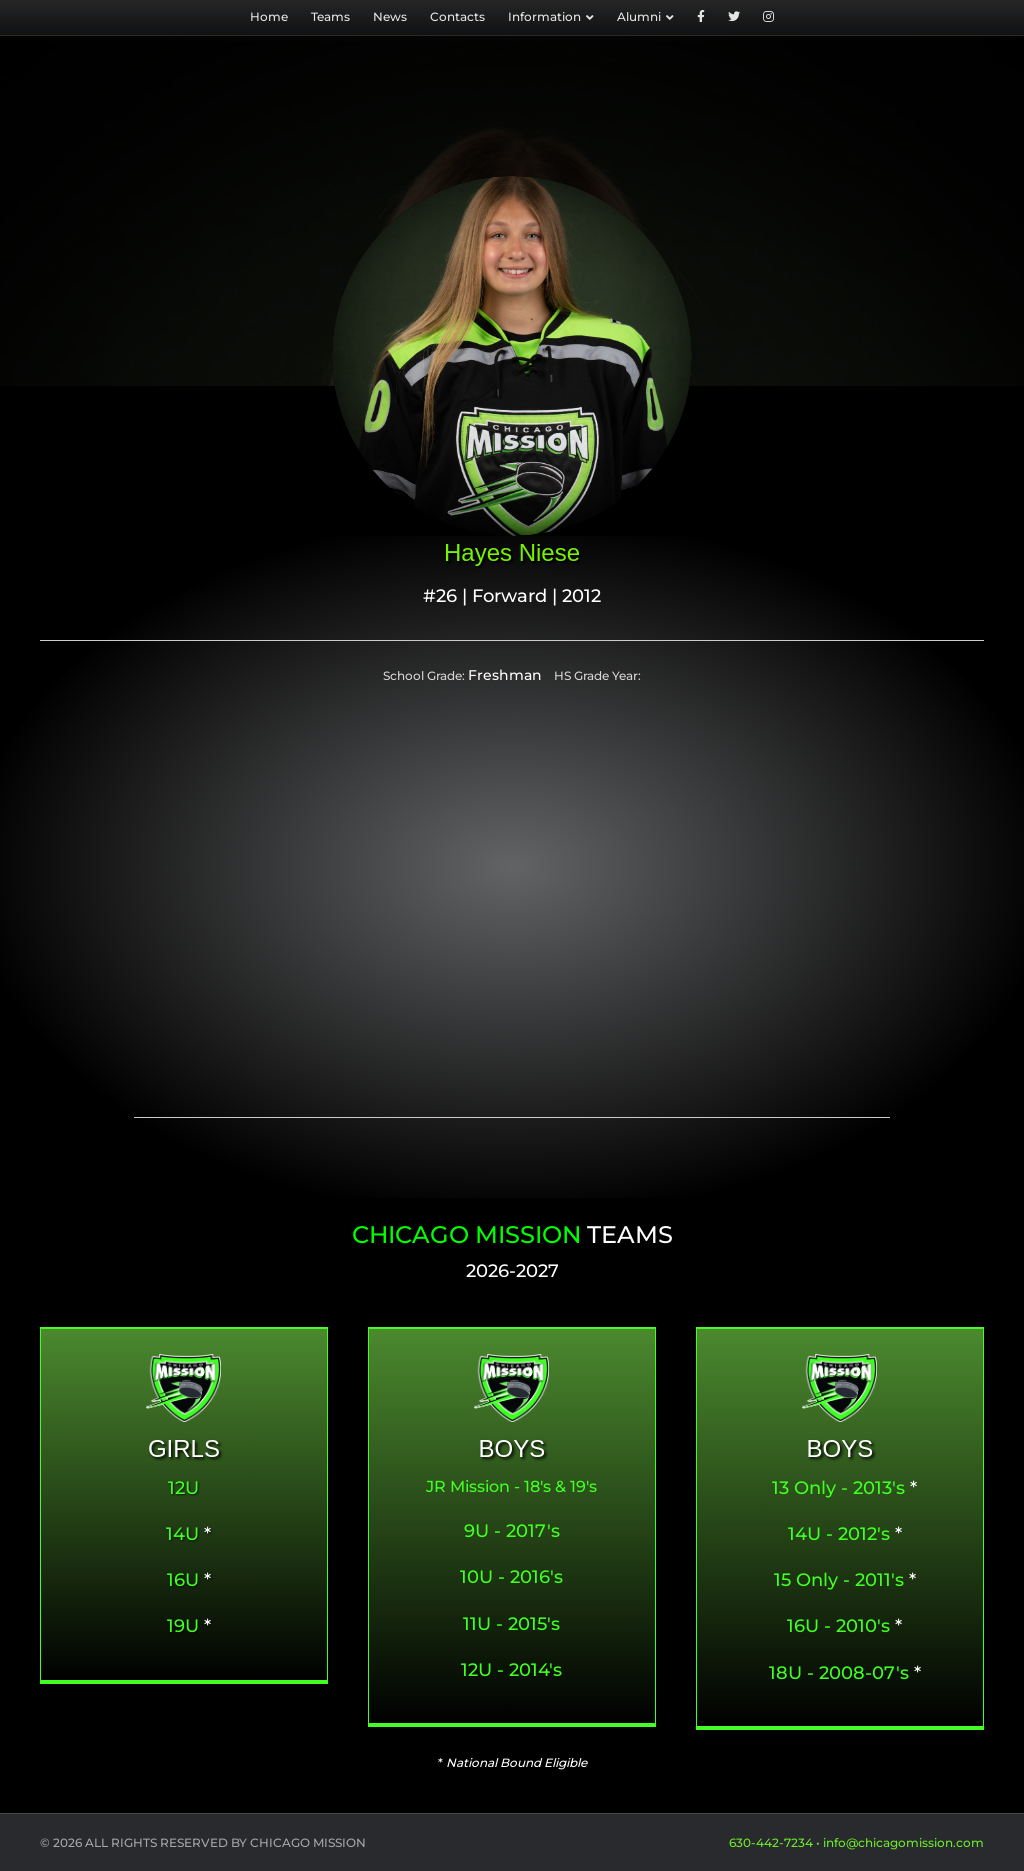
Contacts (457, 16)
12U (183, 1488)
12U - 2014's (511, 1670)
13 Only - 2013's (838, 1488)
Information (544, 16)
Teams (330, 16)
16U (183, 1580)
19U (183, 1626)
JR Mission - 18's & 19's (511, 1486)
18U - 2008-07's (839, 1673)
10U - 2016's (511, 1577)
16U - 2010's (838, 1626)
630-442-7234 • (776, 1842)
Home (269, 16)
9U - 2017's (512, 1531)
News (390, 16)
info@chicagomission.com (903, 1842)
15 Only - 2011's (839, 1580)
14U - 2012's (839, 1534)
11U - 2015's (511, 1624)
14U (182, 1534)
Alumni (639, 16)
